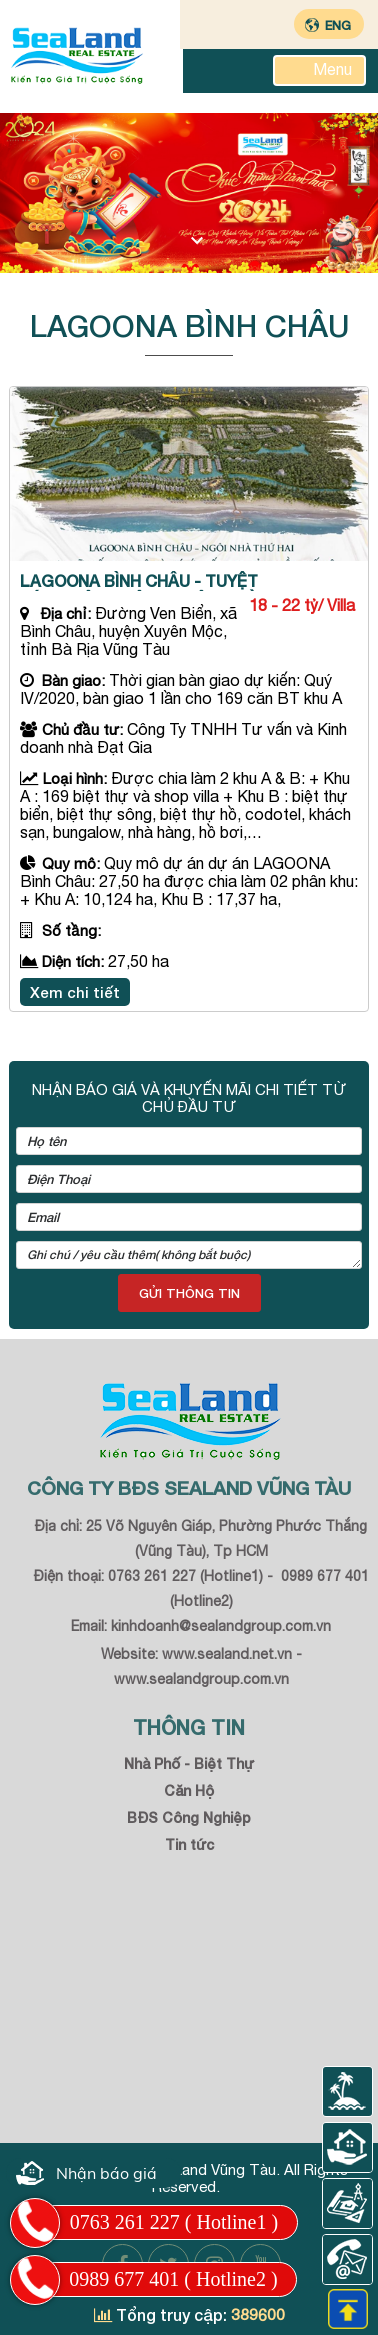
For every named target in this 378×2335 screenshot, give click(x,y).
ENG (338, 25)
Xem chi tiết (75, 992)
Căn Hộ (189, 1790)
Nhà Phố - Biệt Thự (189, 1763)
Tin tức (189, 1844)
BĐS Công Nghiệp (189, 1817)
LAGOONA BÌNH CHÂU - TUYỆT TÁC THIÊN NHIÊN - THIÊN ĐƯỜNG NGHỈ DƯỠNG (152, 581)
